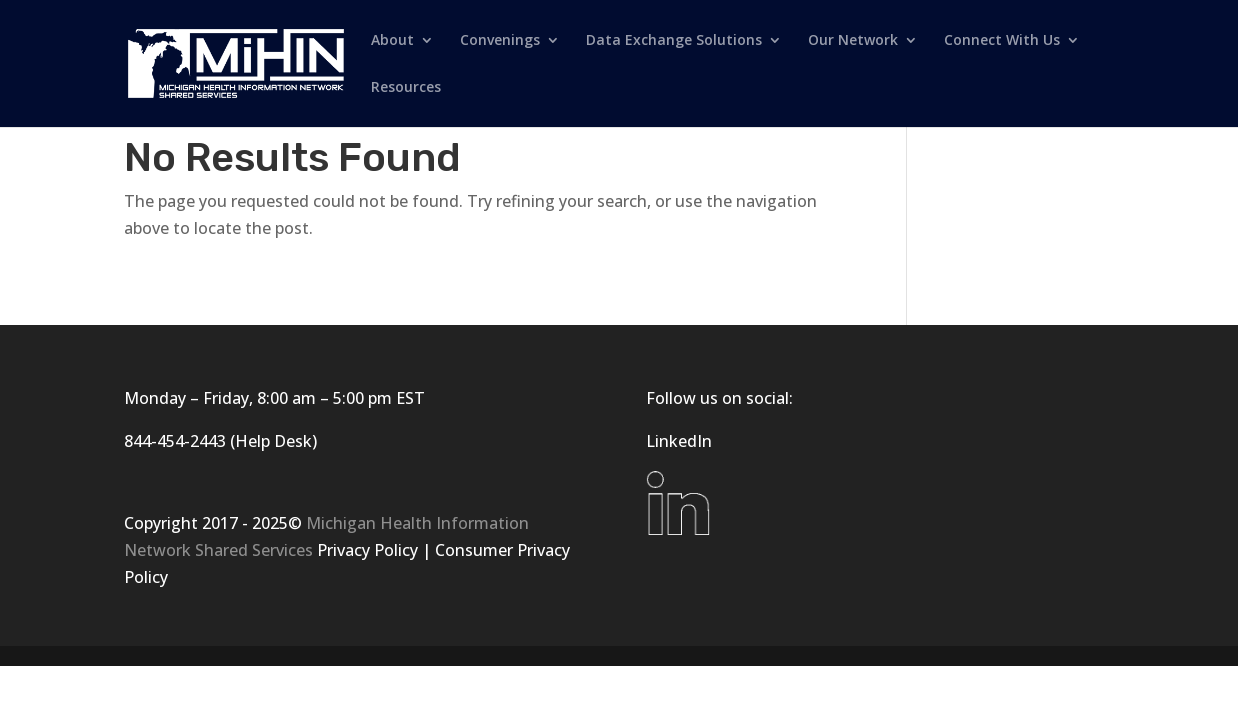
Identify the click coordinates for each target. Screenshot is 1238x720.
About (392, 41)
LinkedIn (679, 441)
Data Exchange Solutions (674, 41)
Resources (406, 88)
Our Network (853, 41)
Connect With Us (1002, 41)
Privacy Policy (367, 550)
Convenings (500, 41)
